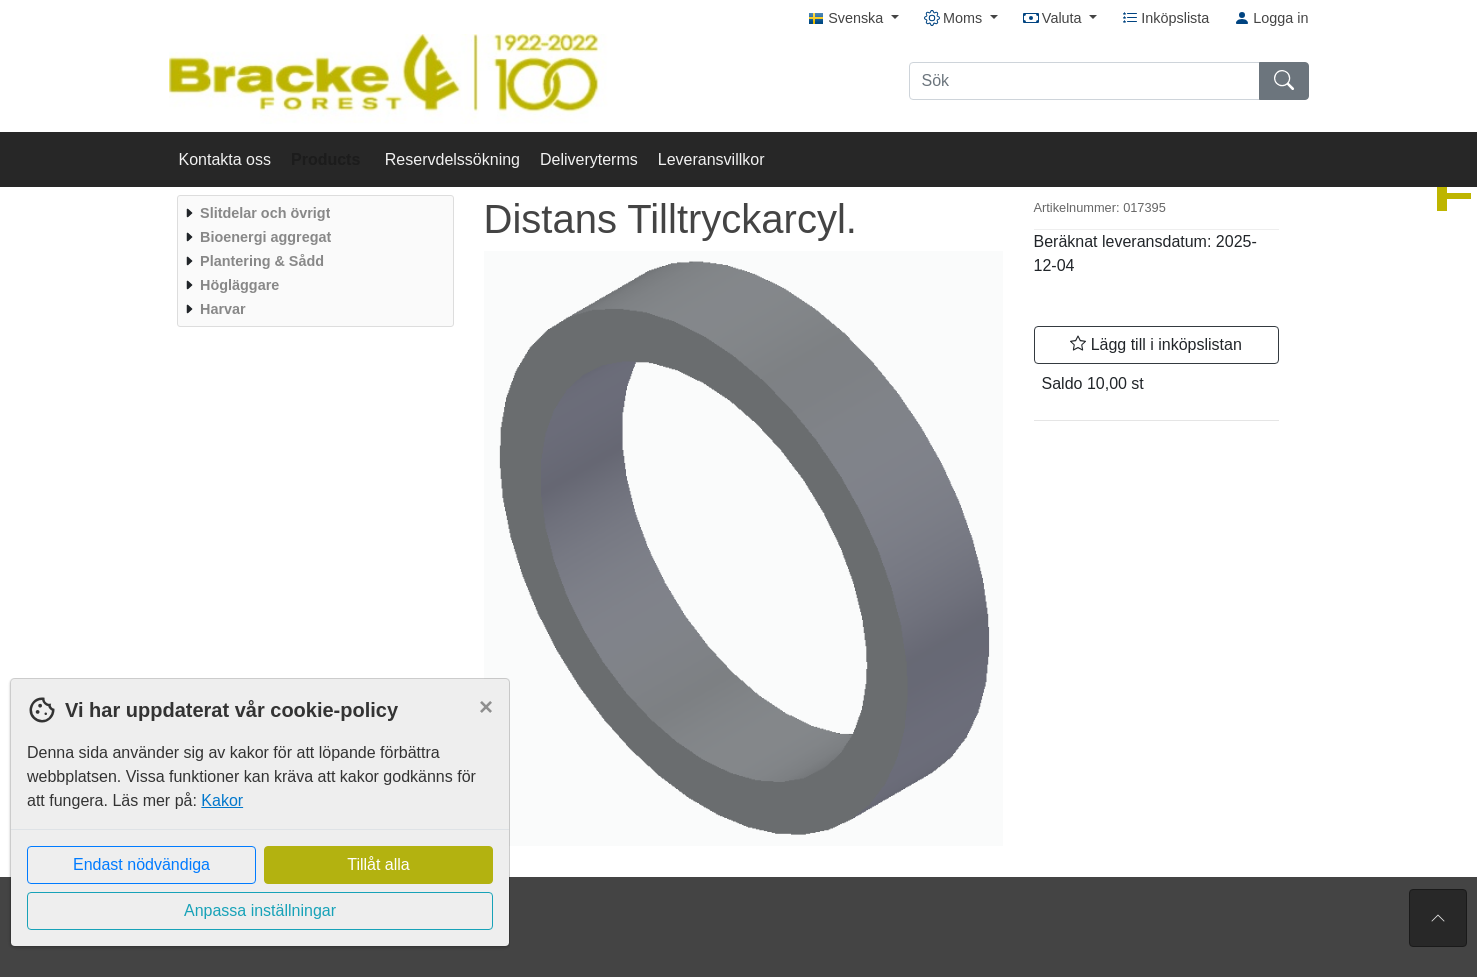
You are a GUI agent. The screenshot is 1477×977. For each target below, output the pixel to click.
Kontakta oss (225, 159)
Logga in (1271, 18)
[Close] (486, 707)
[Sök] (1084, 81)
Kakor (222, 800)
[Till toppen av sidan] (1438, 918)
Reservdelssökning (452, 159)
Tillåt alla (378, 864)
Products (328, 159)
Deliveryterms (589, 159)
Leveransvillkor (711, 159)
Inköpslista (1165, 18)
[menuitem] (313, 213)
